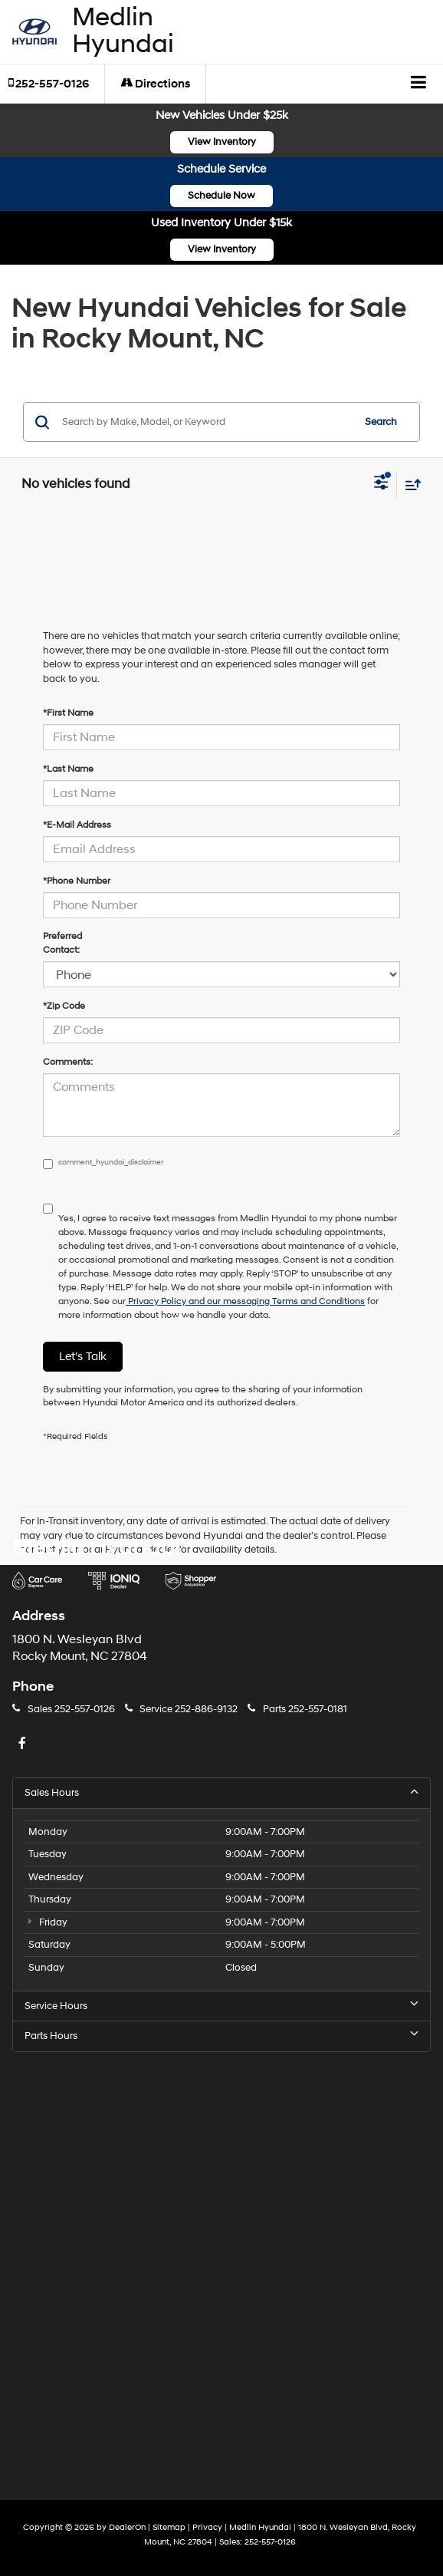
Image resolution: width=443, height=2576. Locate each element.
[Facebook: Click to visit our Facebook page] (23, 1744)
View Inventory (222, 142)
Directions (155, 84)
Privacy (207, 2527)
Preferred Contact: (62, 943)
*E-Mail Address (77, 825)
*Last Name (68, 769)
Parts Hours (221, 2035)
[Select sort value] (409, 484)
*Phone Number (76, 881)
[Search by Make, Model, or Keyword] (205, 422)
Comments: (68, 1062)
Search (381, 422)
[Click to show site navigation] (419, 84)
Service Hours (221, 2005)
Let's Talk (83, 1356)
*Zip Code (64, 1006)
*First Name (68, 713)
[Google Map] (221, 2264)
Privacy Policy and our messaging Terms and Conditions (245, 1301)
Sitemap (169, 2527)
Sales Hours (221, 1792)
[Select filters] (381, 484)
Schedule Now (221, 195)
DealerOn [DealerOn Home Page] (127, 2527)
